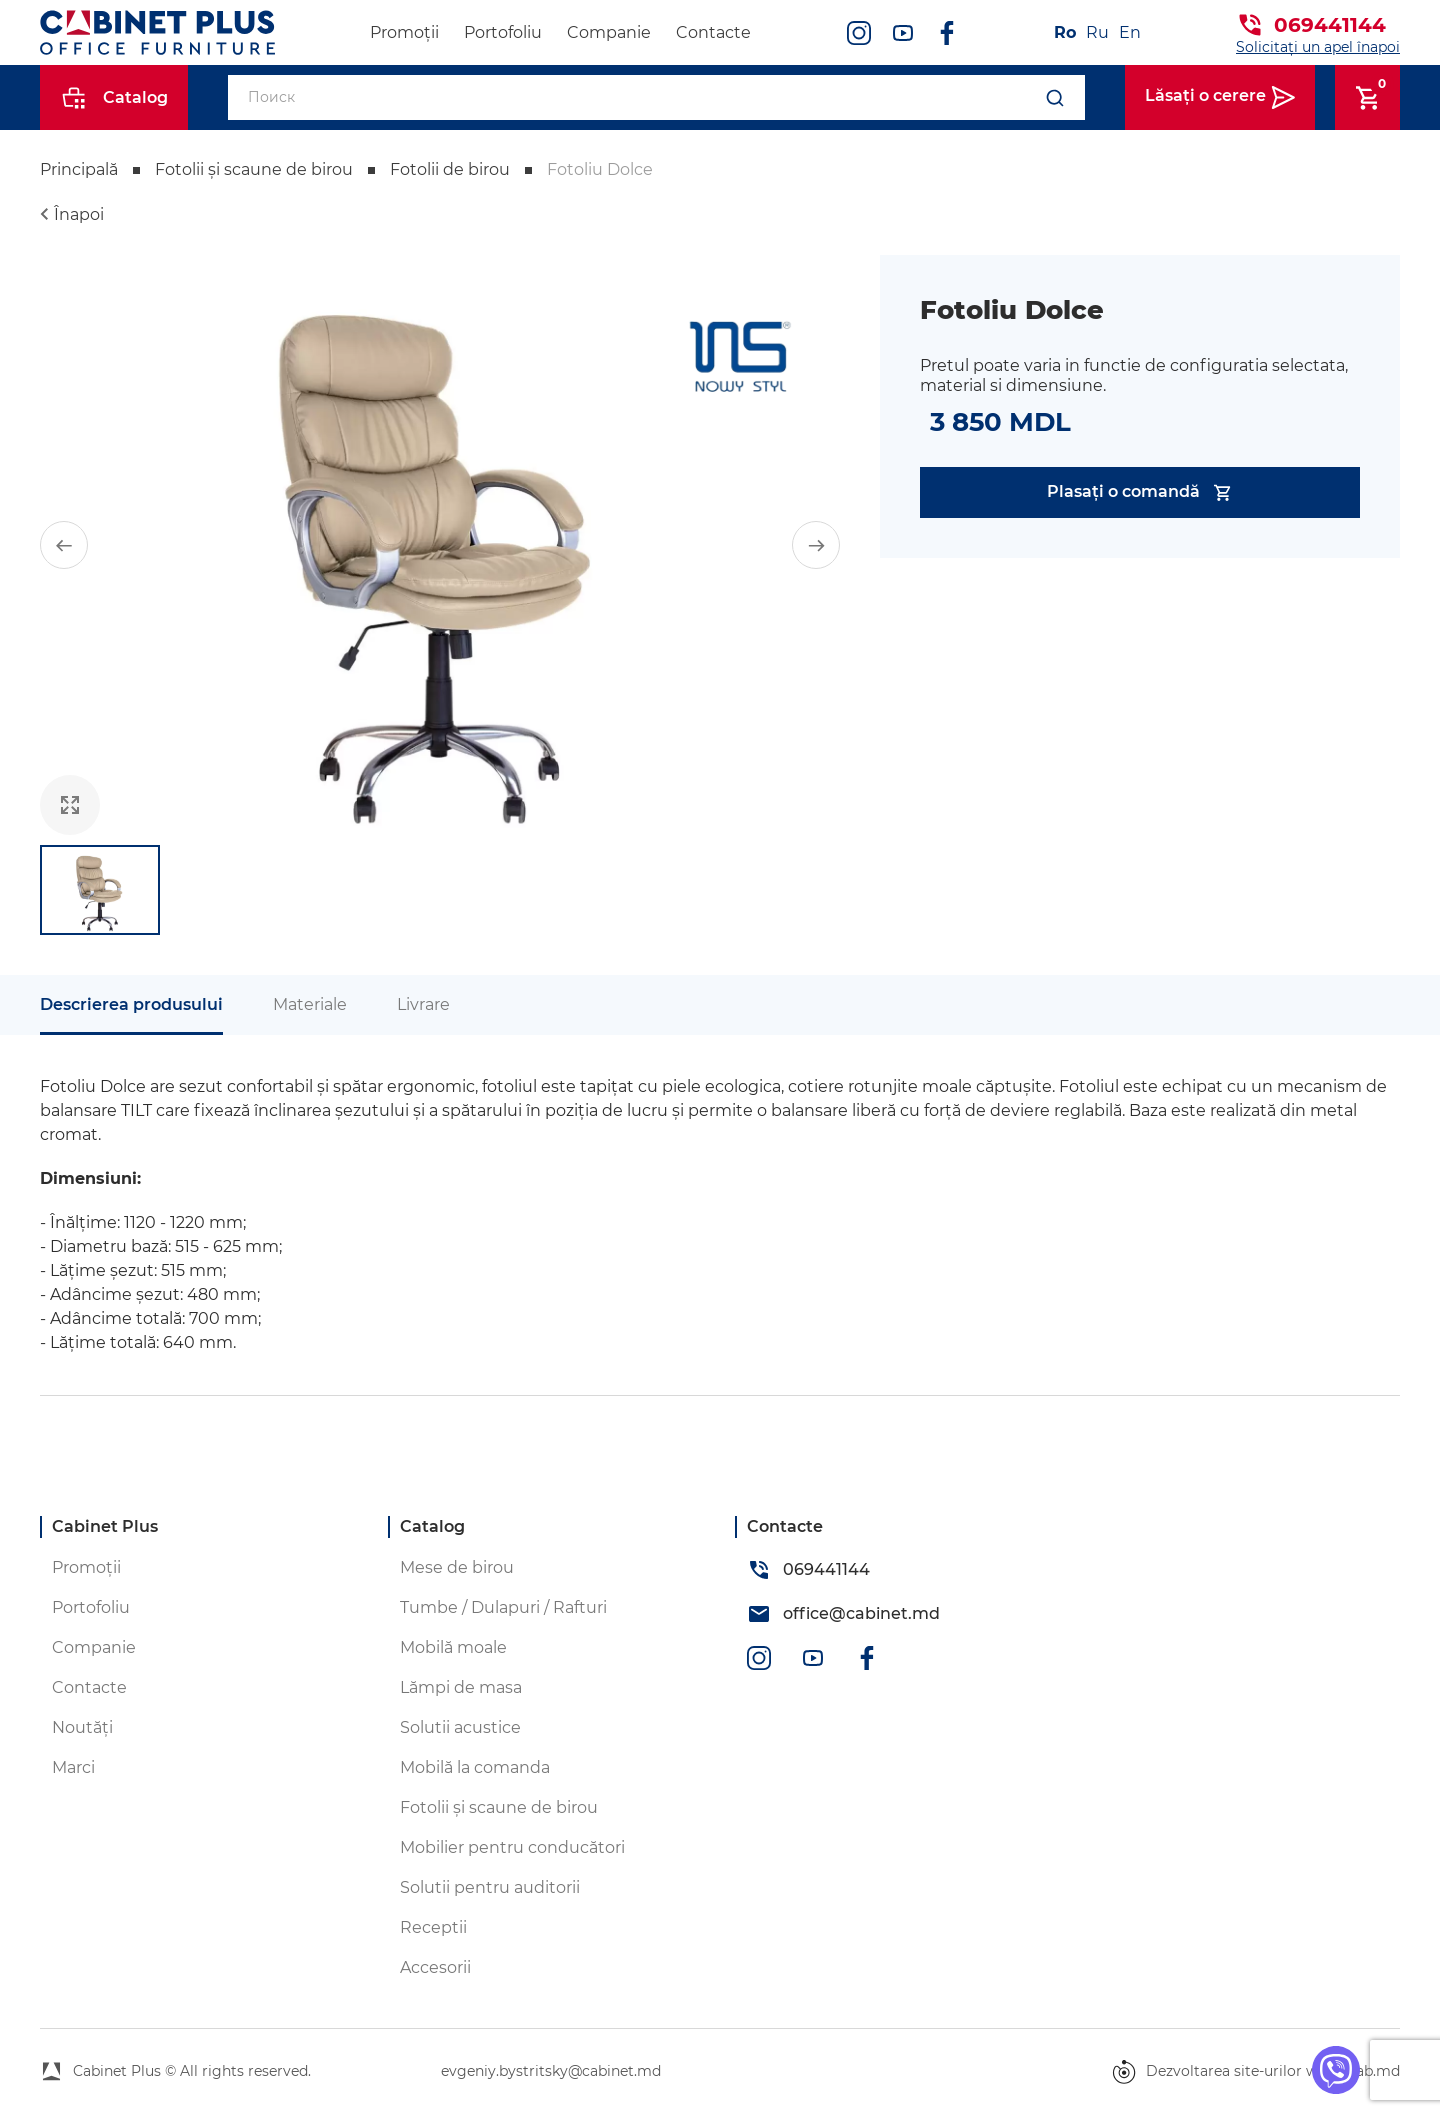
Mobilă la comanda (475, 1767)
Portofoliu (503, 32)
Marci (73, 1767)
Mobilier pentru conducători (512, 1847)
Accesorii (435, 1967)
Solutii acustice (460, 1727)
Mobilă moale (453, 1647)
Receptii (433, 1927)
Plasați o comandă (1140, 492)
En (1130, 32)
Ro (1065, 32)
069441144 (1330, 25)
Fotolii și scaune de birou (254, 169)
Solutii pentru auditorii (490, 1887)
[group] (440, 545)
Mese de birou (457, 1567)
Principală (79, 169)
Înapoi (79, 214)
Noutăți (82, 1727)
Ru (1097, 32)
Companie (609, 32)
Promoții (404, 32)
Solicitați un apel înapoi (1318, 47)
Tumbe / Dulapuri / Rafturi (503, 1607)
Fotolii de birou (450, 169)
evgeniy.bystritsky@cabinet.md (551, 2071)
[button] (64, 545)
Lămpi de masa (461, 1687)
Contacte (713, 32)
